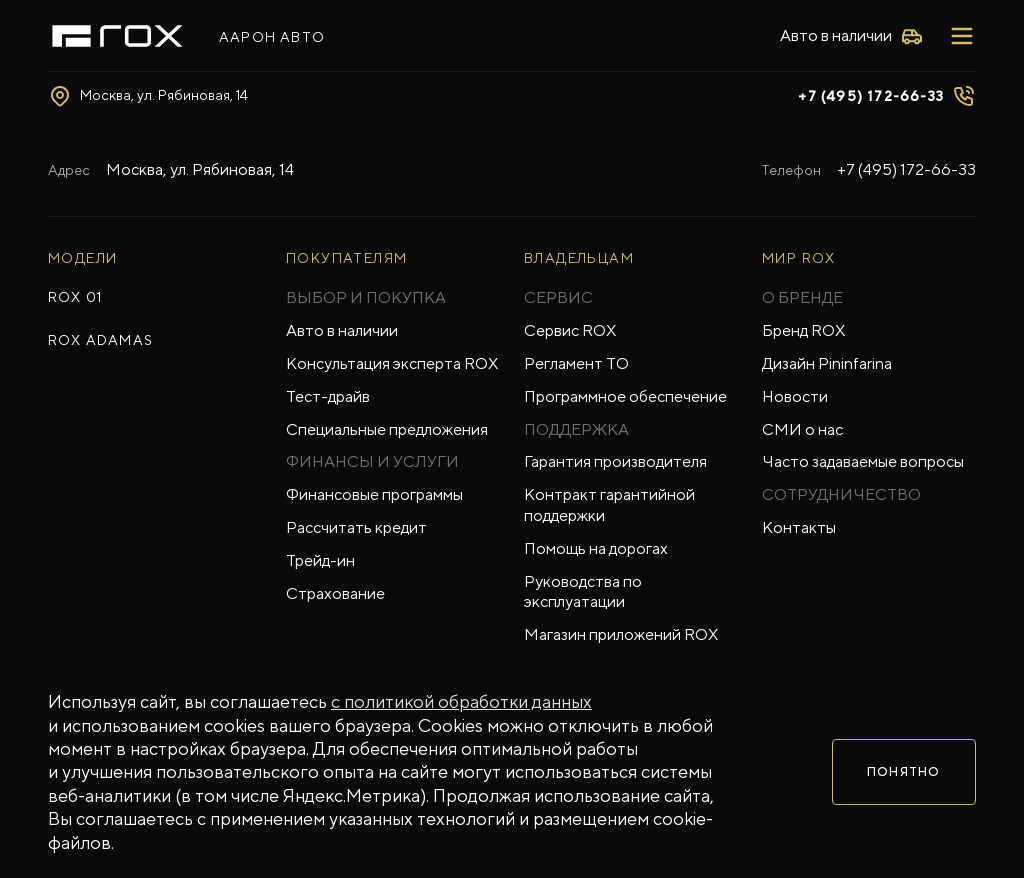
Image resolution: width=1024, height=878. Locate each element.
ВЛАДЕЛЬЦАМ (579, 258)
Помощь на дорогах (596, 548)
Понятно (903, 772)
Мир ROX (799, 258)
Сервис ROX (570, 330)
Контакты (799, 527)
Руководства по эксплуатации (583, 592)
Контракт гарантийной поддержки (609, 505)
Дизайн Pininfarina (827, 363)
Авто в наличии (342, 330)
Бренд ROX (803, 330)
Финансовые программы (374, 494)
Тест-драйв (328, 396)
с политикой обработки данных (461, 701)
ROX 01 (75, 297)
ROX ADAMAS (100, 340)
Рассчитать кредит (356, 527)
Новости (795, 396)
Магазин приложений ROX (621, 634)
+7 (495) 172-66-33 (871, 96)
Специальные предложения (387, 429)
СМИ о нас (802, 429)
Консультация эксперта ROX (392, 363)
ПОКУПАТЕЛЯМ (346, 258)
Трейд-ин (320, 560)
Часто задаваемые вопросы (863, 461)
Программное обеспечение (625, 396)
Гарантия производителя (615, 461)
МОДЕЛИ (82, 258)
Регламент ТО (576, 363)
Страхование (335, 593)
